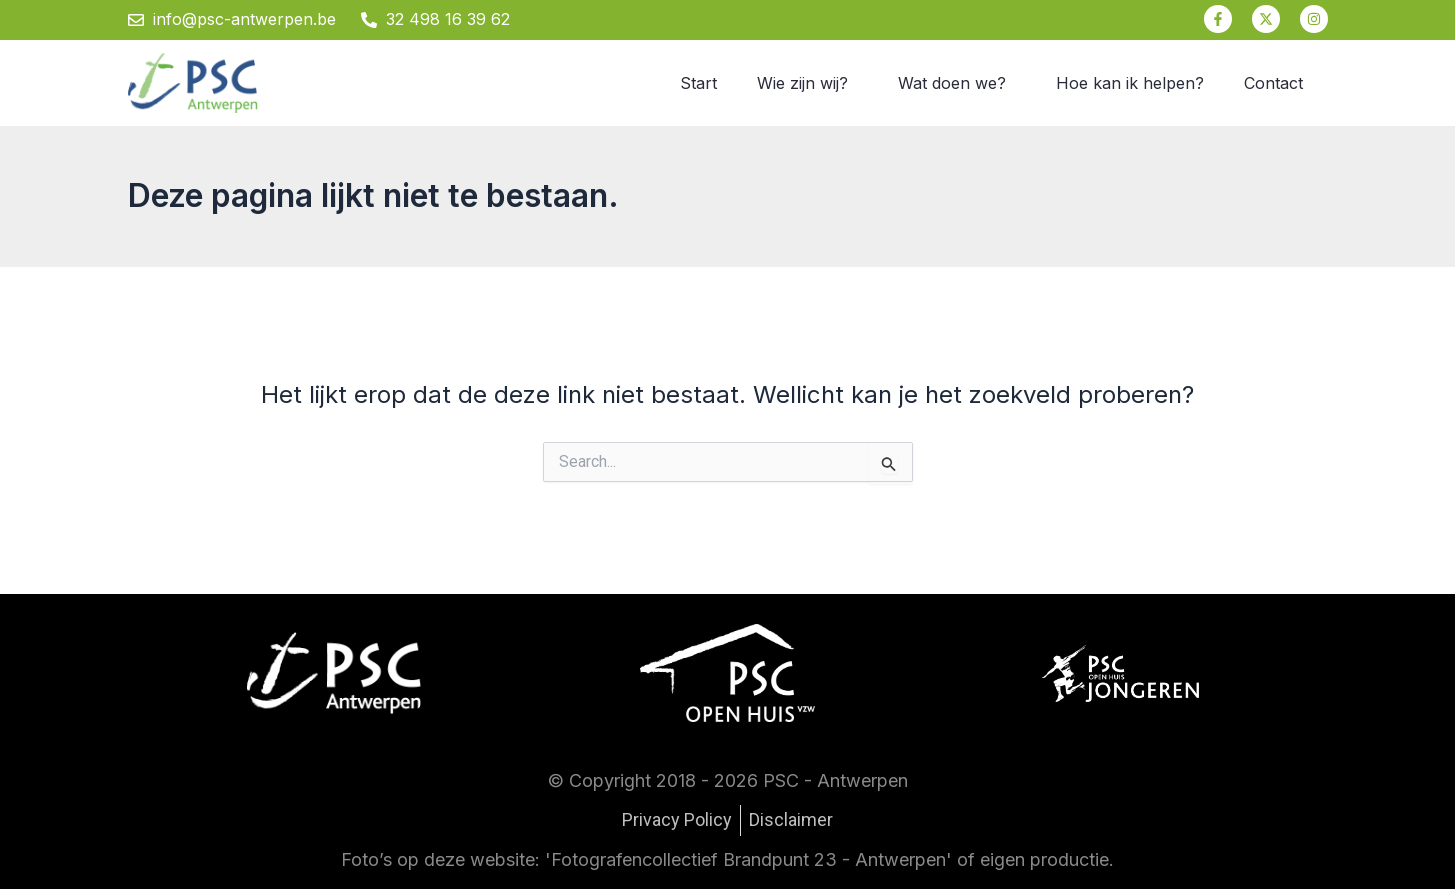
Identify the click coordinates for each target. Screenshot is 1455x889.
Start (698, 83)
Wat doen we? (952, 83)
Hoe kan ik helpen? (1130, 83)
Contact (1273, 83)
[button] (807, 83)
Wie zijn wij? (802, 83)
